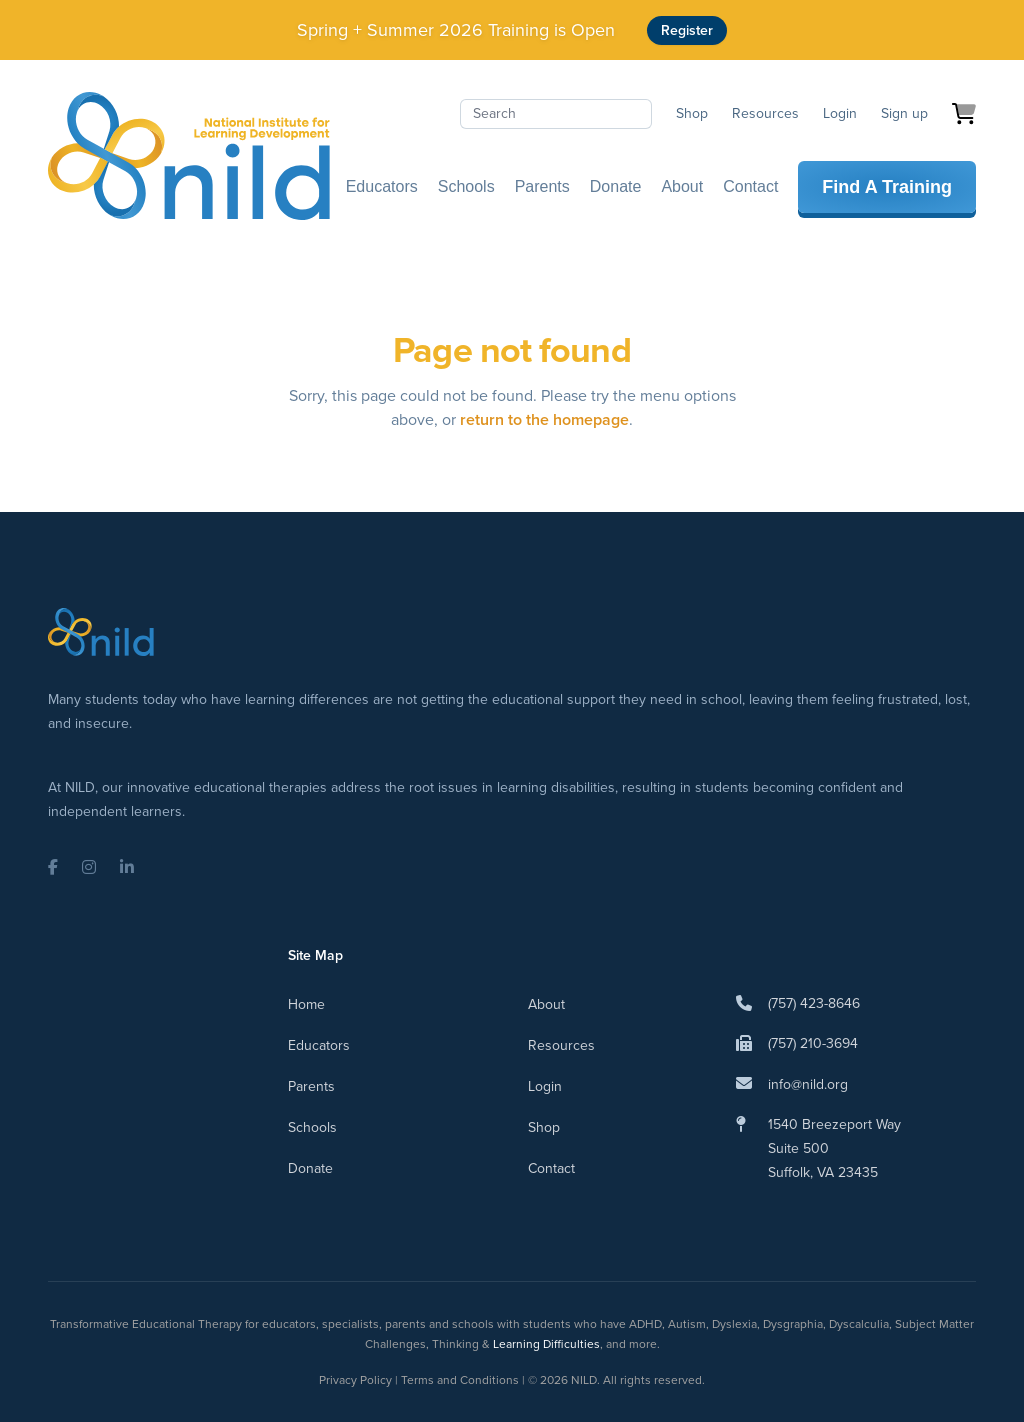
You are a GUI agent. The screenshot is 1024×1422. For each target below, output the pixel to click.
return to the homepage (544, 419)
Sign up (904, 113)
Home (306, 1004)
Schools (466, 186)
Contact (750, 186)
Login (840, 113)
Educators (382, 186)
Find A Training (887, 187)
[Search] (556, 114)
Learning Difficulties (546, 1344)
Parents (542, 186)
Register (687, 30)
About (682, 186)
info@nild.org (808, 1084)
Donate (616, 186)
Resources (765, 113)
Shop (692, 113)
